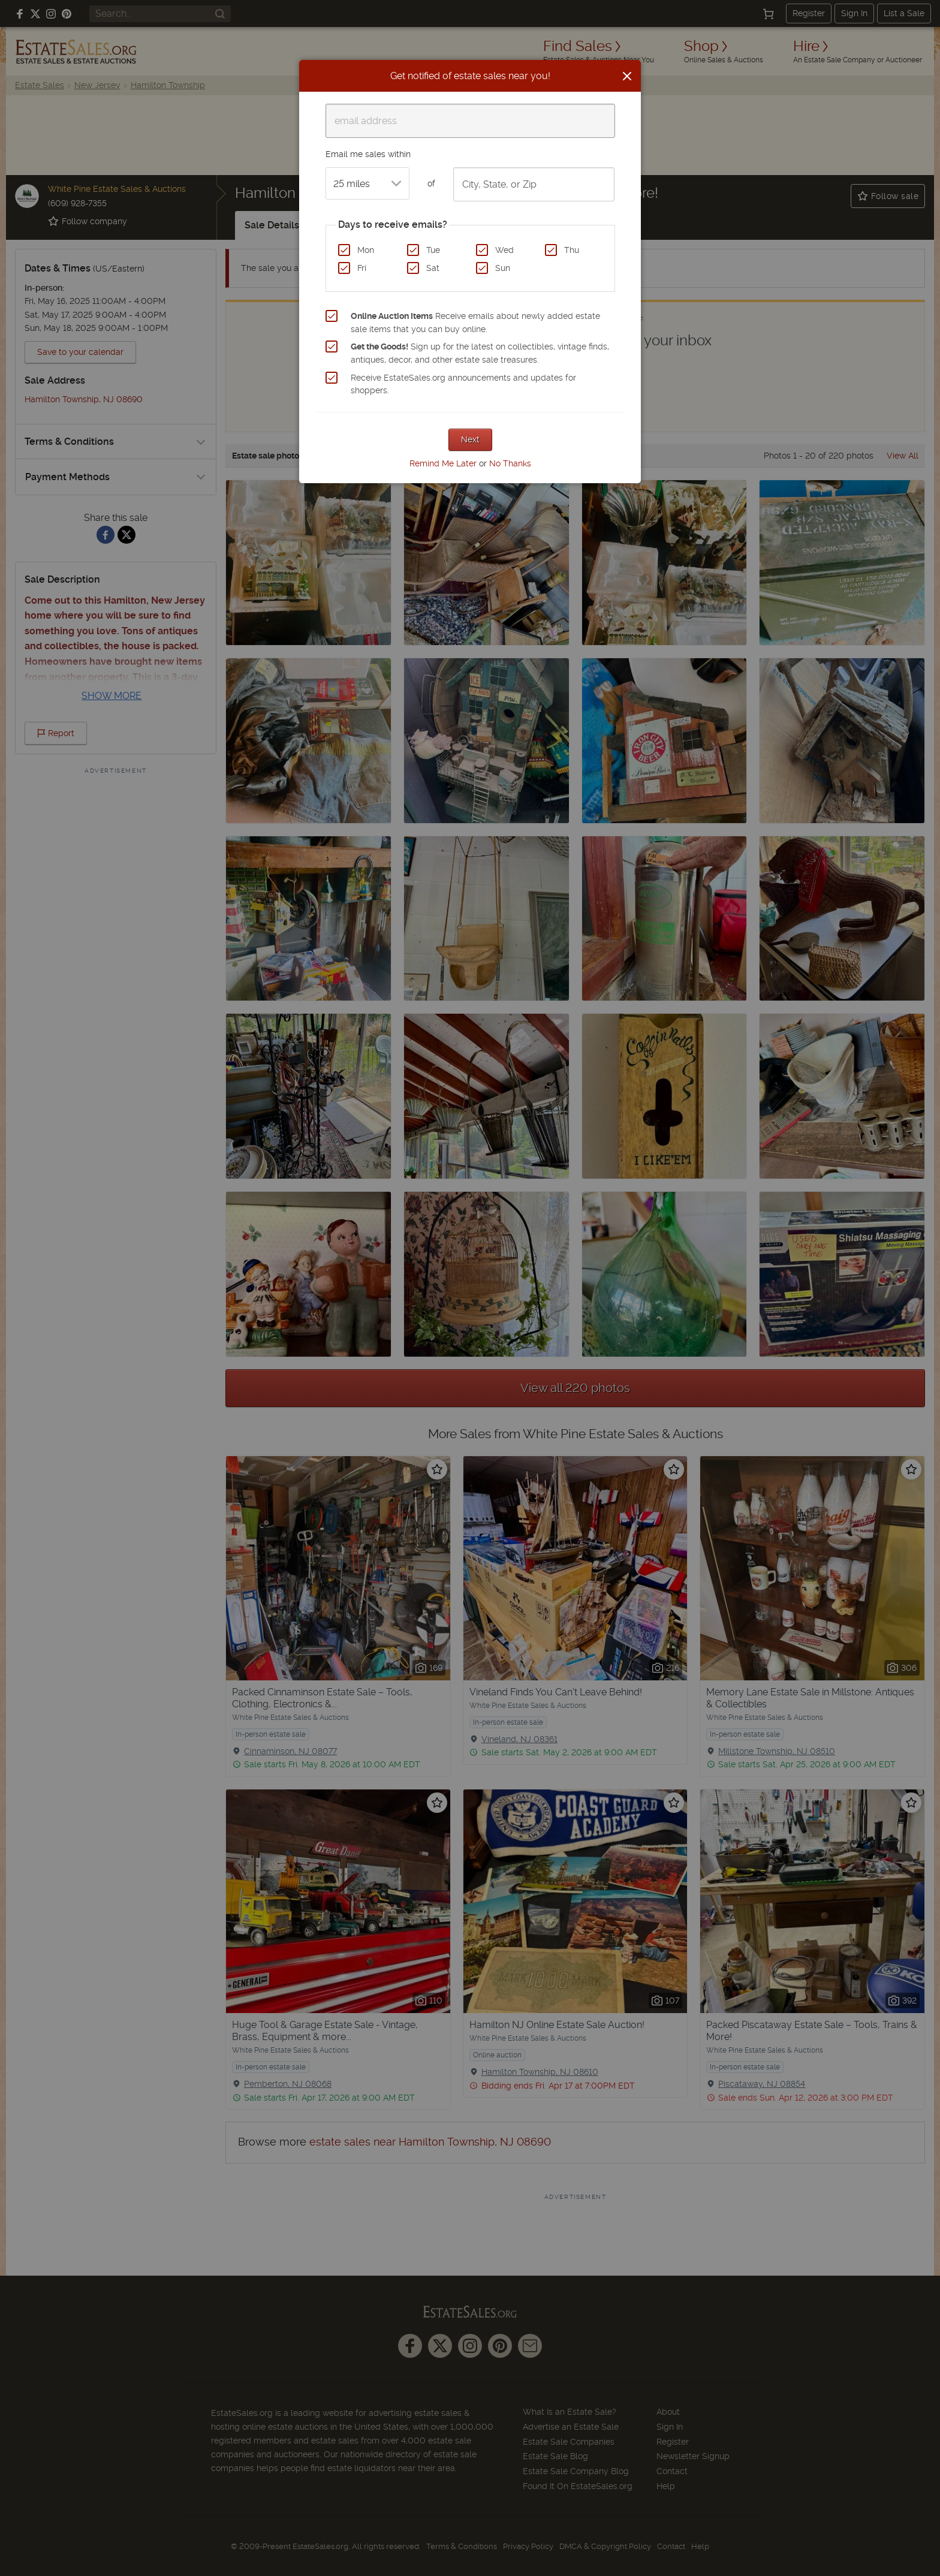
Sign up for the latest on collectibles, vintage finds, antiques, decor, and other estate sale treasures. (480, 353)
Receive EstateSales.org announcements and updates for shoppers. (463, 384)
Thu (571, 250)
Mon (365, 250)
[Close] (627, 76)
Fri (361, 268)
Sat (432, 268)
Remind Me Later (443, 463)
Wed (504, 250)
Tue (433, 250)
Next (470, 439)
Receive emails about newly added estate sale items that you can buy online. (475, 322)
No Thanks (510, 463)
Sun (502, 268)
